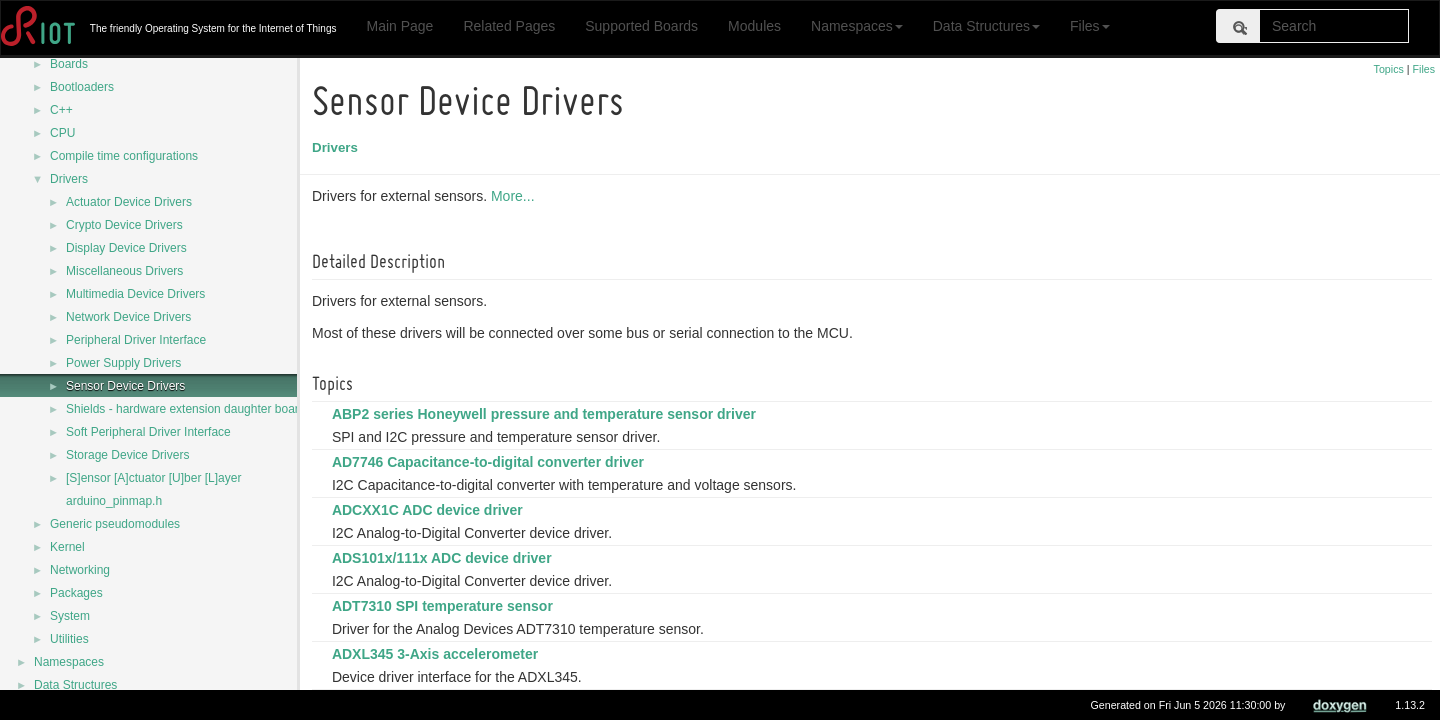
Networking (80, 570)
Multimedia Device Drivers (135, 294)
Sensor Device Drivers (125, 386)
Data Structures (986, 26)
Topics (1389, 69)
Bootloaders (82, 87)
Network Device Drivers (128, 317)
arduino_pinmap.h (114, 501)
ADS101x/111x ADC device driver (445, 558)
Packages (76, 593)
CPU (62, 133)
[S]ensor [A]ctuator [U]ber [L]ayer (153, 478)
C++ (61, 110)
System (70, 616)
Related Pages (509, 26)
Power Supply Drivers (123, 363)
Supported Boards (641, 26)
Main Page (399, 26)
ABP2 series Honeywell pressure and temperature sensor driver (547, 414)
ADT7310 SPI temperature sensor (445, 606)
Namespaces (857, 26)
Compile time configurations (124, 156)
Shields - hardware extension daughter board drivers (205, 409)
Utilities (69, 639)
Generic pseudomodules (115, 524)
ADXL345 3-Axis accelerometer (438, 654)
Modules (754, 26)
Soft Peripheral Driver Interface (148, 432)
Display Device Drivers (126, 248)
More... (516, 196)
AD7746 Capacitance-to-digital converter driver (491, 462)
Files (1090, 26)
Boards (69, 64)
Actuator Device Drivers (129, 202)
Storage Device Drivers (127, 455)
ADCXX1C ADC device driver (430, 510)
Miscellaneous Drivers (124, 271)
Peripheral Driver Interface (136, 340)
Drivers (69, 179)
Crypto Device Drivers (124, 225)
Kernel (67, 547)
